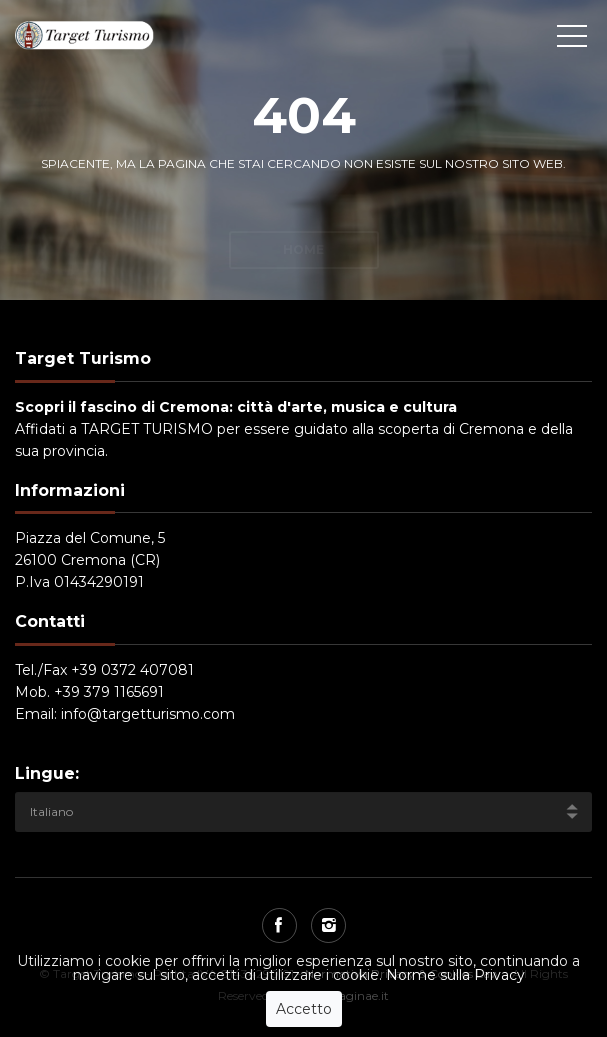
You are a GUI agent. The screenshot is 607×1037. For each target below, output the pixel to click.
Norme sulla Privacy (455, 975)
